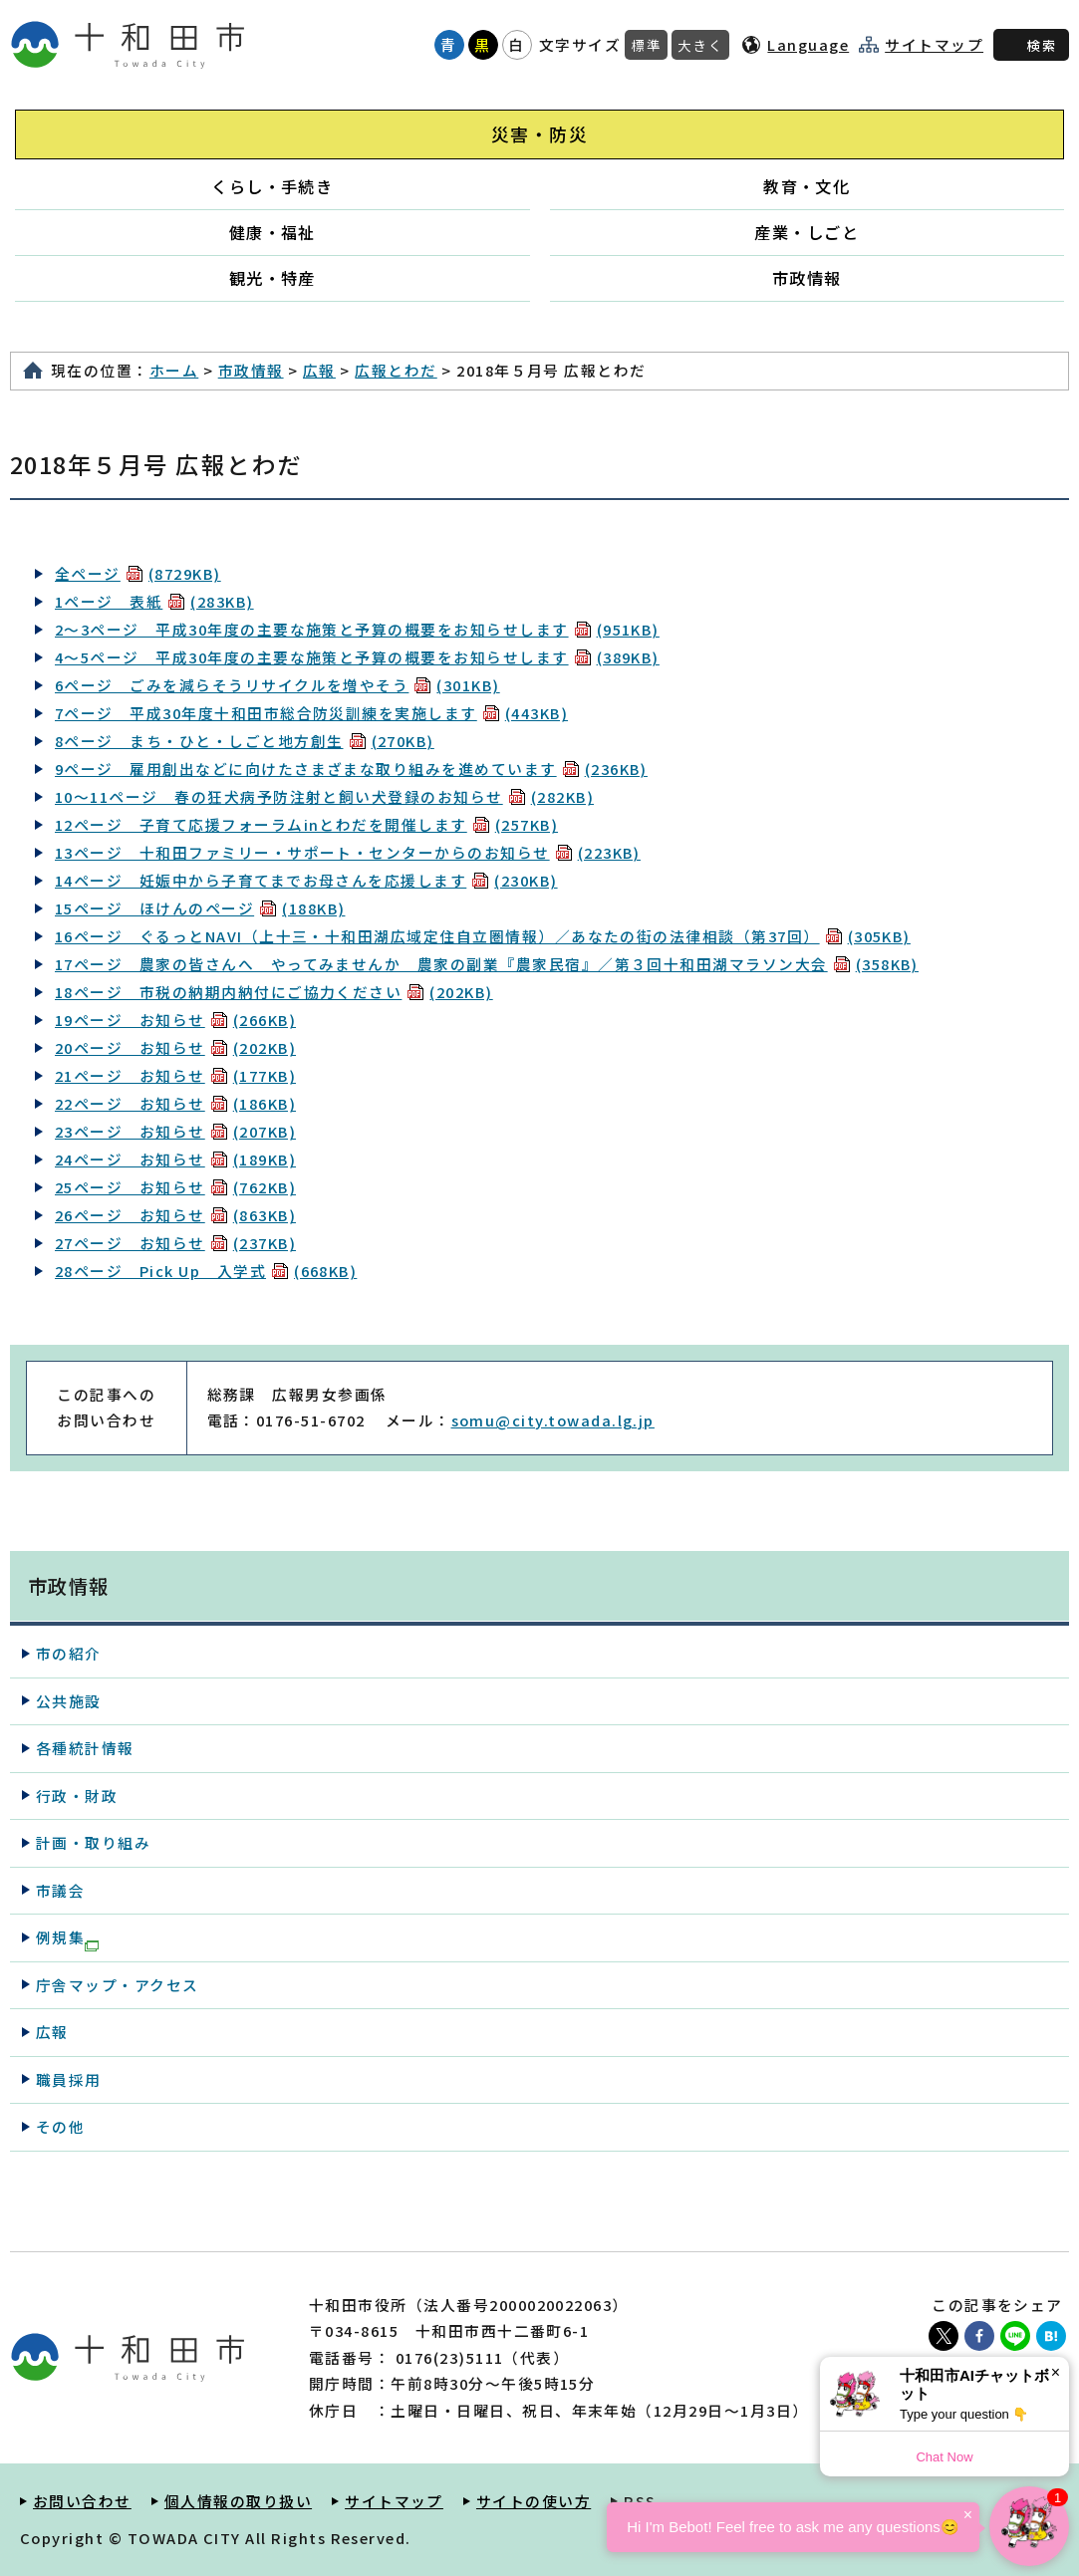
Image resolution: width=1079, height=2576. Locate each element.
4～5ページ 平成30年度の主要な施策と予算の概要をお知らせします (357, 656)
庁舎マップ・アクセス (117, 1984)
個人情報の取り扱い (238, 2500)
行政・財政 (77, 1795)
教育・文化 (806, 186)
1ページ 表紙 (154, 601)
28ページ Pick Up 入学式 (206, 1270)
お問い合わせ (82, 2500)
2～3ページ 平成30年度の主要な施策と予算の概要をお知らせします (357, 629)
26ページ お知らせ (175, 1214)
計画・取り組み (93, 1842)
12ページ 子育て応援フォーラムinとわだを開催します (306, 824)
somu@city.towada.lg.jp (553, 1420)
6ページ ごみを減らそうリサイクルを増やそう (277, 684)
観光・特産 (272, 278)
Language (808, 44)
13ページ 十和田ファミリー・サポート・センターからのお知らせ (348, 852)
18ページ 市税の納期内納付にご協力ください (274, 991)
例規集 (67, 1938)
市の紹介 (69, 1653)
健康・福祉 (272, 232)
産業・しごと (806, 232)
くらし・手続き (272, 186)
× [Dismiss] (1055, 2372)
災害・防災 (539, 134)
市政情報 (807, 278)
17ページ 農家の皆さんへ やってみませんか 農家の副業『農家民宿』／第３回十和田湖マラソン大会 (487, 963)
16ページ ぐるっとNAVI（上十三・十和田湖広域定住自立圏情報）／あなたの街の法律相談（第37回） (483, 935)
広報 (319, 370)
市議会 (60, 1890)
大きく (700, 45)
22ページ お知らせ (175, 1103)
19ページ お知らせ (175, 1019)
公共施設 (69, 1700)
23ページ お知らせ (175, 1131)
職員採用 (69, 2079)
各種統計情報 (85, 1747)
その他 (60, 2126)
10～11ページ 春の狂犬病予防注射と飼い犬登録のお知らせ (324, 796)
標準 (646, 45)
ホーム (173, 370)
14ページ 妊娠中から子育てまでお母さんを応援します (306, 880)
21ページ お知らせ (175, 1075)
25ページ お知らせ (175, 1186)
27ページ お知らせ (175, 1242)
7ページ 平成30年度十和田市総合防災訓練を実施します (311, 712)
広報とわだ (395, 370)
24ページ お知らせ (175, 1159)
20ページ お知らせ (175, 1047)
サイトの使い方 (533, 2500)
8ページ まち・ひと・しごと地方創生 (244, 740)
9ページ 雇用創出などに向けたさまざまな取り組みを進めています (351, 768)
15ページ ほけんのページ (200, 908)
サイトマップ (934, 45)
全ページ (138, 573)
